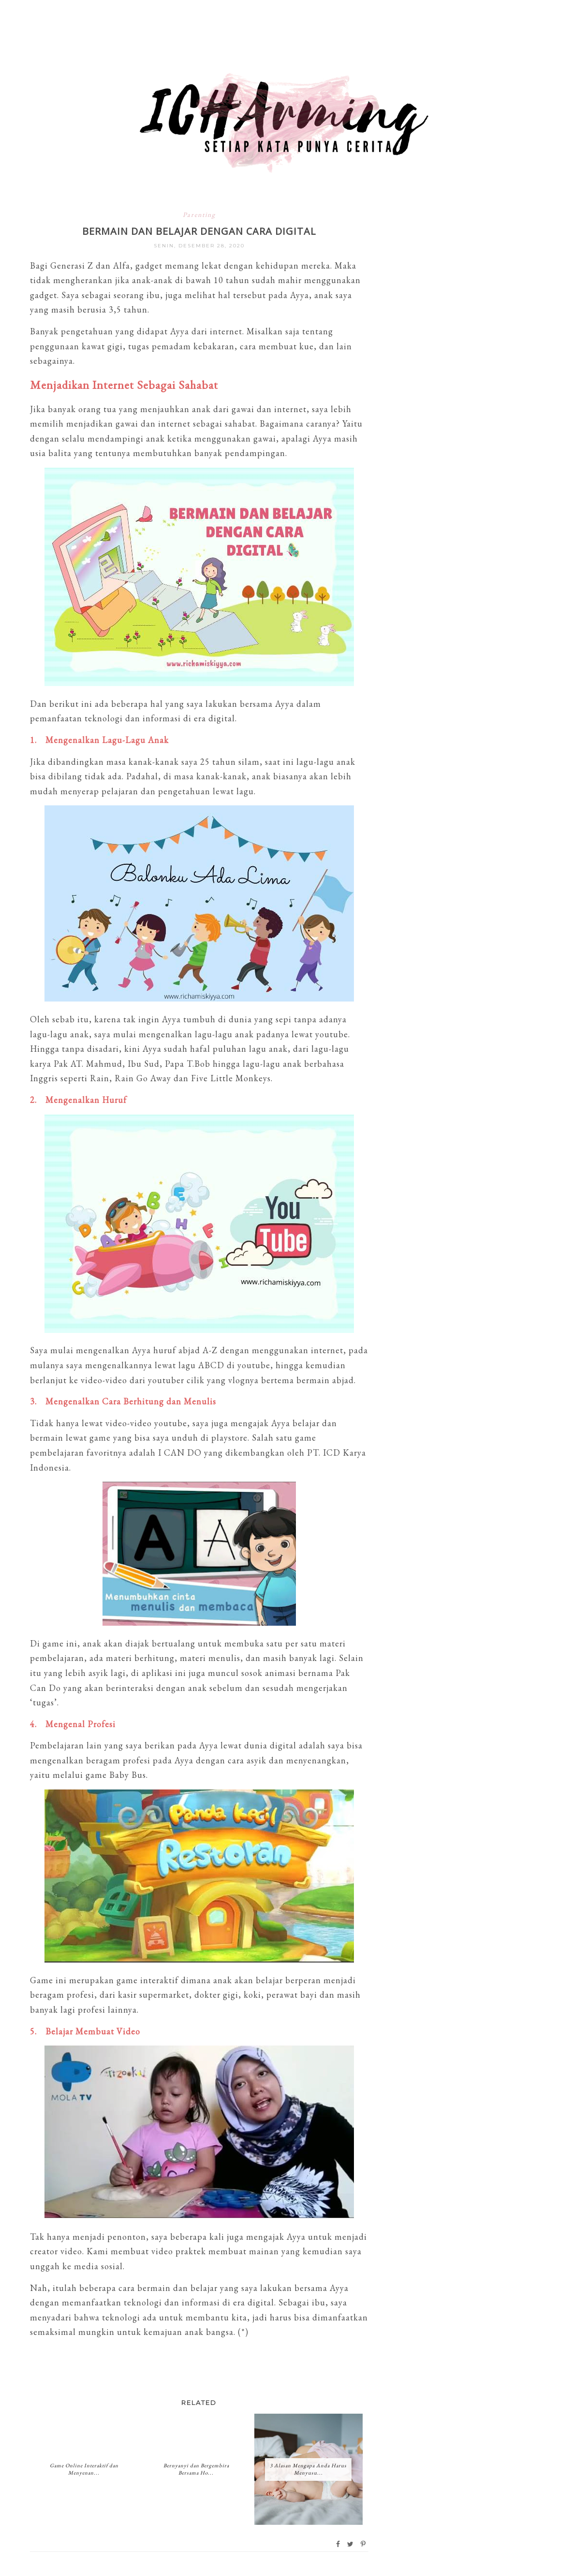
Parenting (199, 214)
